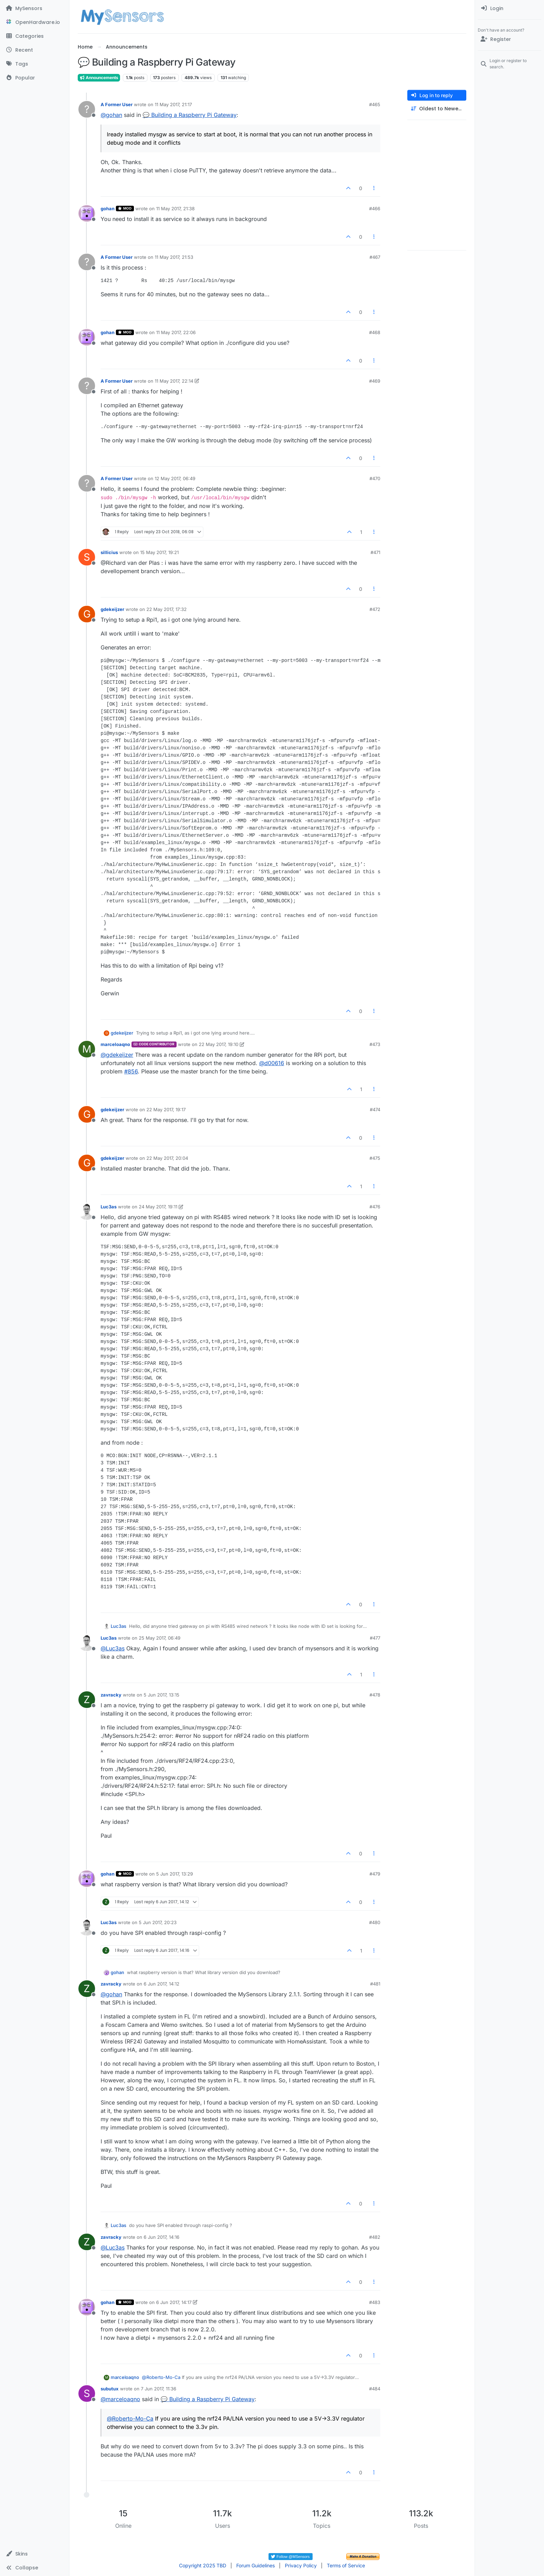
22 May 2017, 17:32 (166, 609)
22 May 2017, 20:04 (167, 1158)
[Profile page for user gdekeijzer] (86, 614)
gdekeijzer (112, 609)
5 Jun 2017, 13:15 (161, 1695)
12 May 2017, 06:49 (175, 478)
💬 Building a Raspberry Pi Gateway (190, 114)
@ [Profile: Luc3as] (113, 1648)
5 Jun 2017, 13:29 (174, 1874)
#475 (374, 1158)
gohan (107, 208)
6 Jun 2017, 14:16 (161, 2237)
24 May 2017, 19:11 (158, 1206)
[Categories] (34, 36)
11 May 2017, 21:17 (173, 104)
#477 (375, 1638)
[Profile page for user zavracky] (86, 1699)
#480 (374, 1922)
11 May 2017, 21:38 (175, 208)
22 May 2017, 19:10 (218, 1044)
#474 (375, 1109)
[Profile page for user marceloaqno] (86, 1049)
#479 (374, 1874)
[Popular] (34, 77)
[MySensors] (34, 8)
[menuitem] (509, 8)
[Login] (509, 8)
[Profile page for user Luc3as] (86, 1211)
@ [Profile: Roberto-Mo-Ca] (161, 2377)
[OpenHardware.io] (34, 22)
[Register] (509, 39)
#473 (374, 1044)
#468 (374, 332)
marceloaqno (115, 1044)
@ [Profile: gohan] (111, 114)
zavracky (111, 1695)
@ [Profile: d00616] (271, 1063)
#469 (374, 381)
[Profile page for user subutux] (86, 2393)
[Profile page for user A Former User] (86, 109)
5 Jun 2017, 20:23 (158, 1922)
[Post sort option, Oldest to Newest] (436, 108)
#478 (374, 1695)
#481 (375, 1984)
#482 (374, 2237)
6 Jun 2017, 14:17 (174, 2302)
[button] (34, 2553)
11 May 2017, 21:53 (174, 257)
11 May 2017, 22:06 (176, 332)
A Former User (117, 104)
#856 (131, 1071)
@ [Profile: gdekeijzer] (117, 1054)
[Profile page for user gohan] (86, 213)
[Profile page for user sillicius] (86, 557)
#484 (374, 2388)
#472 (374, 609)
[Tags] (34, 63)
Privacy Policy (301, 2565)
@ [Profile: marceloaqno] (120, 2399)
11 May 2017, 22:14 (174, 381)
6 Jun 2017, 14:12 (161, 1984)
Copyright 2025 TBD (202, 2565)
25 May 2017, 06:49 (159, 1638)
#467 (374, 257)
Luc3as (109, 1206)
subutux (110, 2388)
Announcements (98, 77)
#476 (374, 1206)
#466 (374, 208)
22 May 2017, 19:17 (166, 1109)
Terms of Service (346, 2565)
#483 (374, 2302)
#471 (375, 552)
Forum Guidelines (255, 2565)
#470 (374, 478)
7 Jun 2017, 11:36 (158, 2388)
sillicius (109, 552)
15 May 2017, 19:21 (159, 552)
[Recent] (34, 50)
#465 (374, 104)
